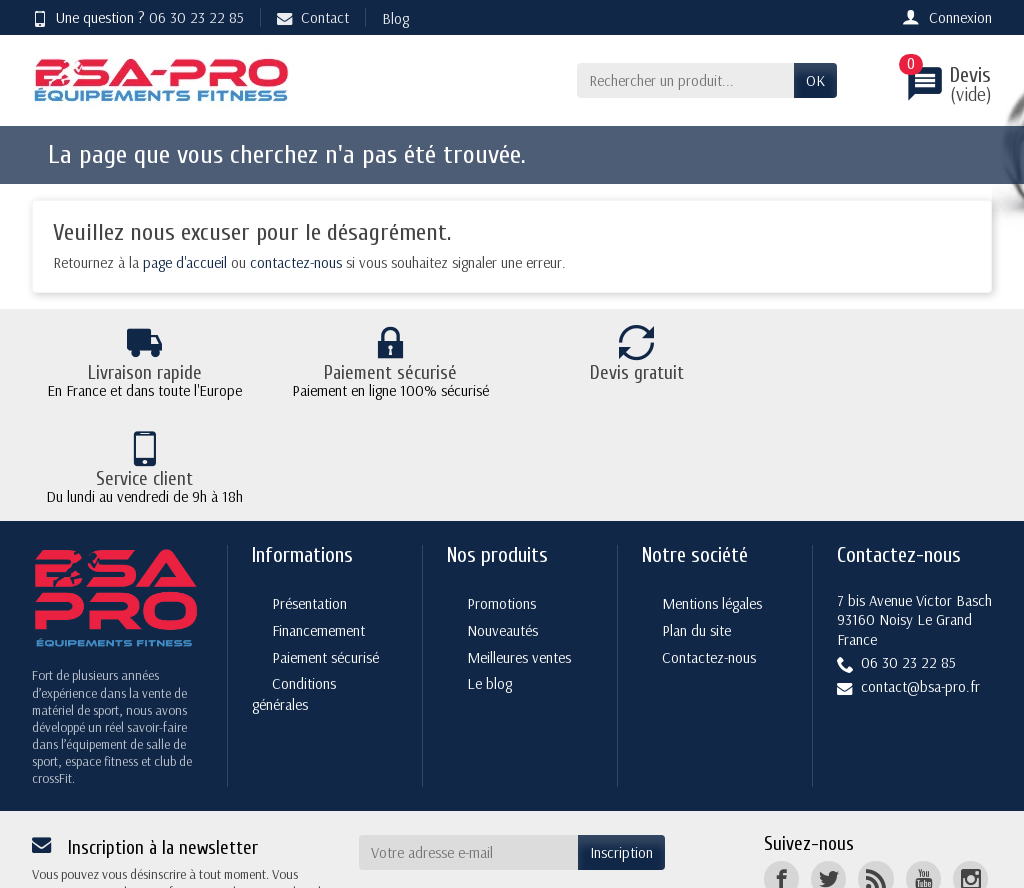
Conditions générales (294, 589)
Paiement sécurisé (325, 551)
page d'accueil (185, 262)
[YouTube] (923, 773)
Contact (313, 17)
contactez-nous (296, 262)
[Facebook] (781, 773)
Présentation (309, 497)
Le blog (489, 578)
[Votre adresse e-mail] (469, 747)
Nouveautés (502, 524)
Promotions (501, 497)
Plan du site (696, 524)
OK (815, 80)
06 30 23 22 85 (196, 17)
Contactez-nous (709, 551)
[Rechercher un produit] (685, 81)
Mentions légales (712, 497)
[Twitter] (828, 773)
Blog (395, 18)
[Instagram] (970, 773)
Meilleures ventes (519, 551)
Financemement (318, 524)
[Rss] (875, 773)
